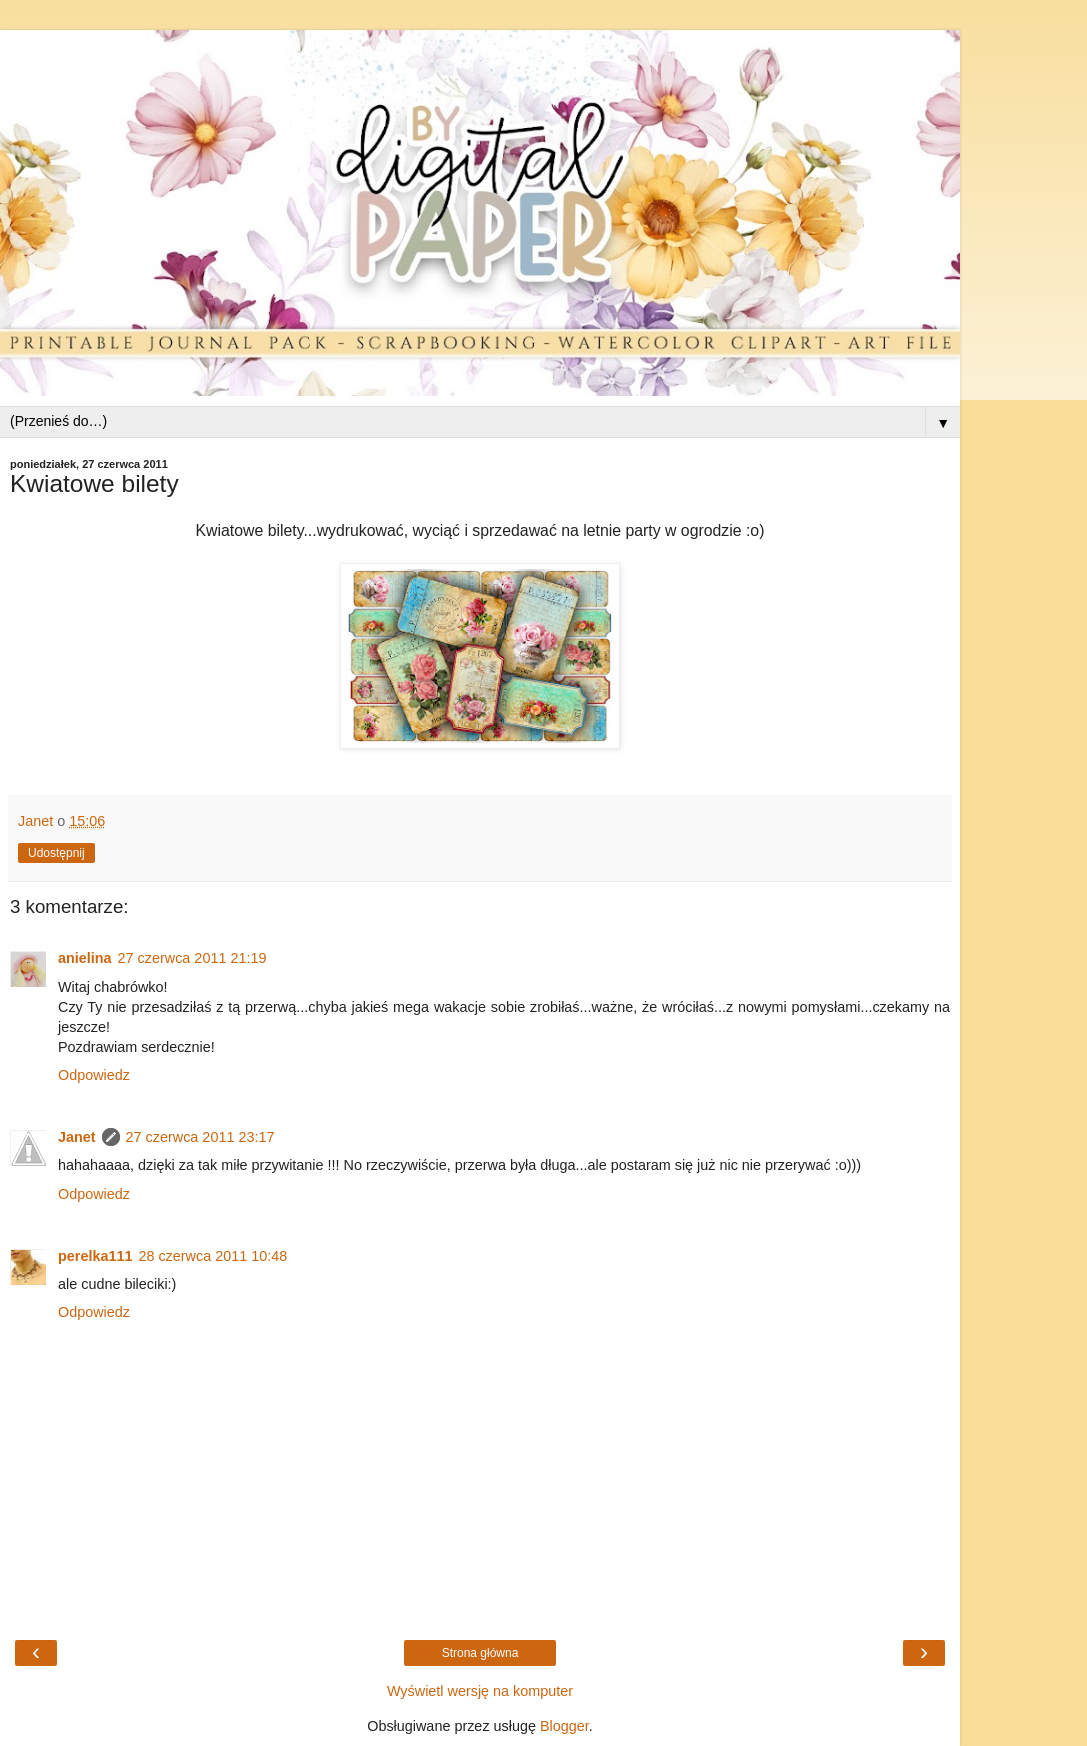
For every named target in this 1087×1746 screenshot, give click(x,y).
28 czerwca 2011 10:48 (212, 1256)
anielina (85, 958)
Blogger (564, 1726)
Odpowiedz (94, 1075)
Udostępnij (56, 853)
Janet (77, 1137)
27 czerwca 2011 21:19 (192, 958)
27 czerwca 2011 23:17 (200, 1137)
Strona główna (480, 1653)
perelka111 (95, 1256)
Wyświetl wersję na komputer (480, 1691)
